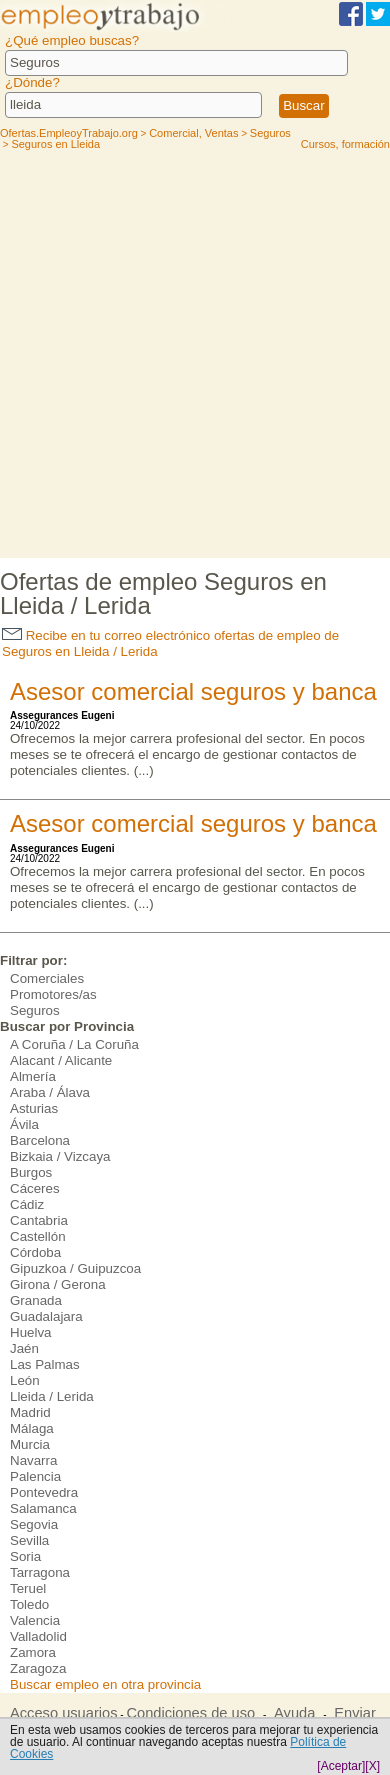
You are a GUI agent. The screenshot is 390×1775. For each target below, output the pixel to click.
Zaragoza (38, 1668)
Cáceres (35, 1188)
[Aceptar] (341, 1766)
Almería (33, 1076)
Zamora (33, 1652)
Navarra (33, 1460)
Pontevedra (44, 1492)
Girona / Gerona (58, 1284)
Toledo (29, 1604)
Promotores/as (53, 994)
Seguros (35, 1010)
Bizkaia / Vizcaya (60, 1156)
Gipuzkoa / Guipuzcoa (75, 1268)
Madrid (30, 1412)
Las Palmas (45, 1364)
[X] (372, 1766)
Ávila (24, 1124)
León (25, 1380)
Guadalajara (46, 1316)
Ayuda (294, 1713)
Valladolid (38, 1636)
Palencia (35, 1476)
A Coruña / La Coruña (74, 1044)
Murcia (30, 1444)
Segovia (34, 1524)
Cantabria (39, 1220)
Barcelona (40, 1140)
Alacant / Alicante (61, 1060)
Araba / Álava (50, 1092)
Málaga (32, 1428)
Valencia (35, 1620)
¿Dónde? (32, 82)
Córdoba (35, 1252)
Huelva (31, 1332)
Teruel (28, 1588)
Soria (25, 1556)
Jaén (24, 1348)
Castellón (38, 1236)
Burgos (31, 1172)
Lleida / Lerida (52, 1396)
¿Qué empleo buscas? (72, 40)
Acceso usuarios (64, 1713)
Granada (36, 1300)
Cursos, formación (345, 144)
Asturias (34, 1108)
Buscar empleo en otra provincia (105, 1684)
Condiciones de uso (190, 1713)
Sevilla (29, 1540)
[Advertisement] (195, 353)
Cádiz (27, 1204)
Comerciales (47, 978)
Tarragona (40, 1572)
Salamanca (43, 1508)
